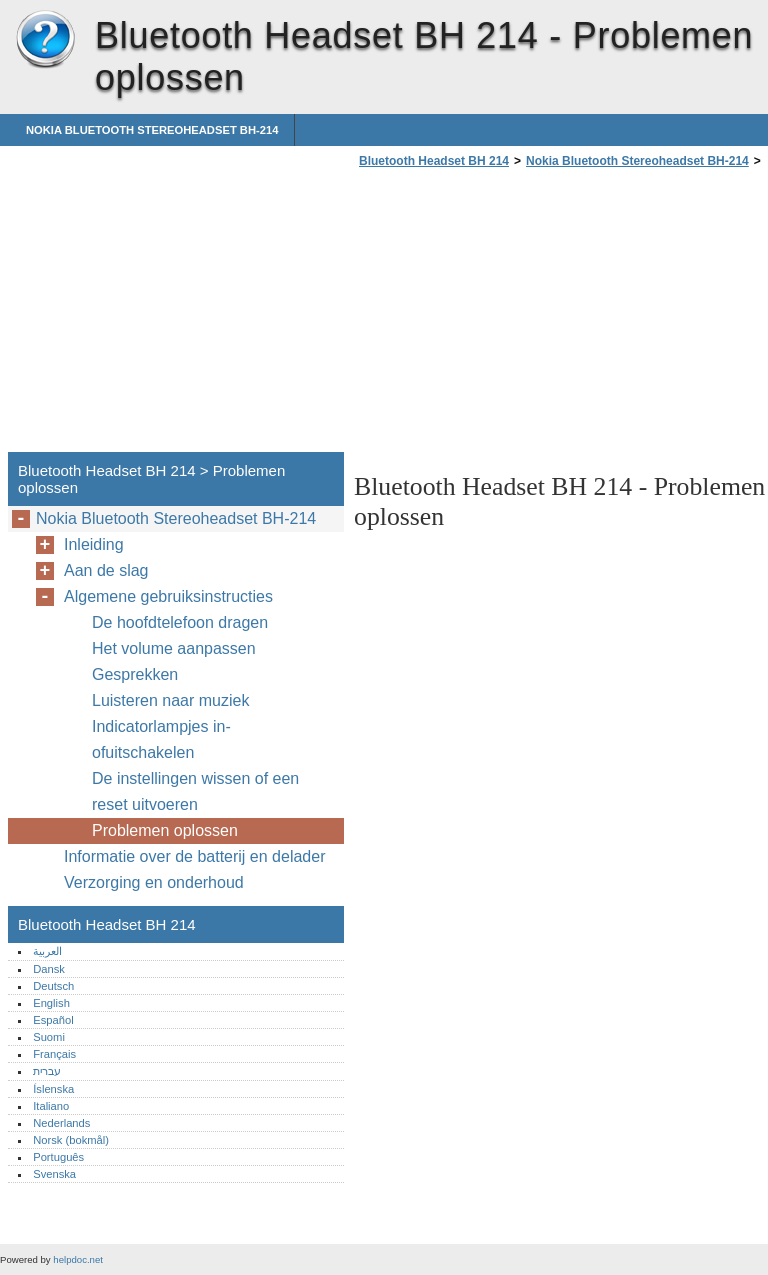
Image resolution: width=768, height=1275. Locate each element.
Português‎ (58, 1157)
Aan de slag (106, 570)
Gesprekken (135, 674)
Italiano (51, 1106)
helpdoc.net (78, 1259)
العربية (47, 951)
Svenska (54, 1174)
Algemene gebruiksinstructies (168, 596)
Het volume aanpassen (174, 648)
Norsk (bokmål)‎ (71, 1140)
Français (54, 1054)
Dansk (49, 969)
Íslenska (53, 1089)
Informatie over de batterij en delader (194, 856)
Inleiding (94, 544)
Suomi (49, 1037)
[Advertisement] (522, 316)
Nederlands (61, 1123)
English (51, 1003)
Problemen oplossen (165, 830)
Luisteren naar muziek (170, 700)
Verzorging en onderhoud (154, 882)
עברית (47, 1071)
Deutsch (53, 986)
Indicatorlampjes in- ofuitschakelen (161, 739)
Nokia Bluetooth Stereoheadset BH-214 (152, 130)
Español (53, 1020)
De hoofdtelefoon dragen (180, 622)
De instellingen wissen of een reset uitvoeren (195, 791)
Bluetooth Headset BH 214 (45, 40)
